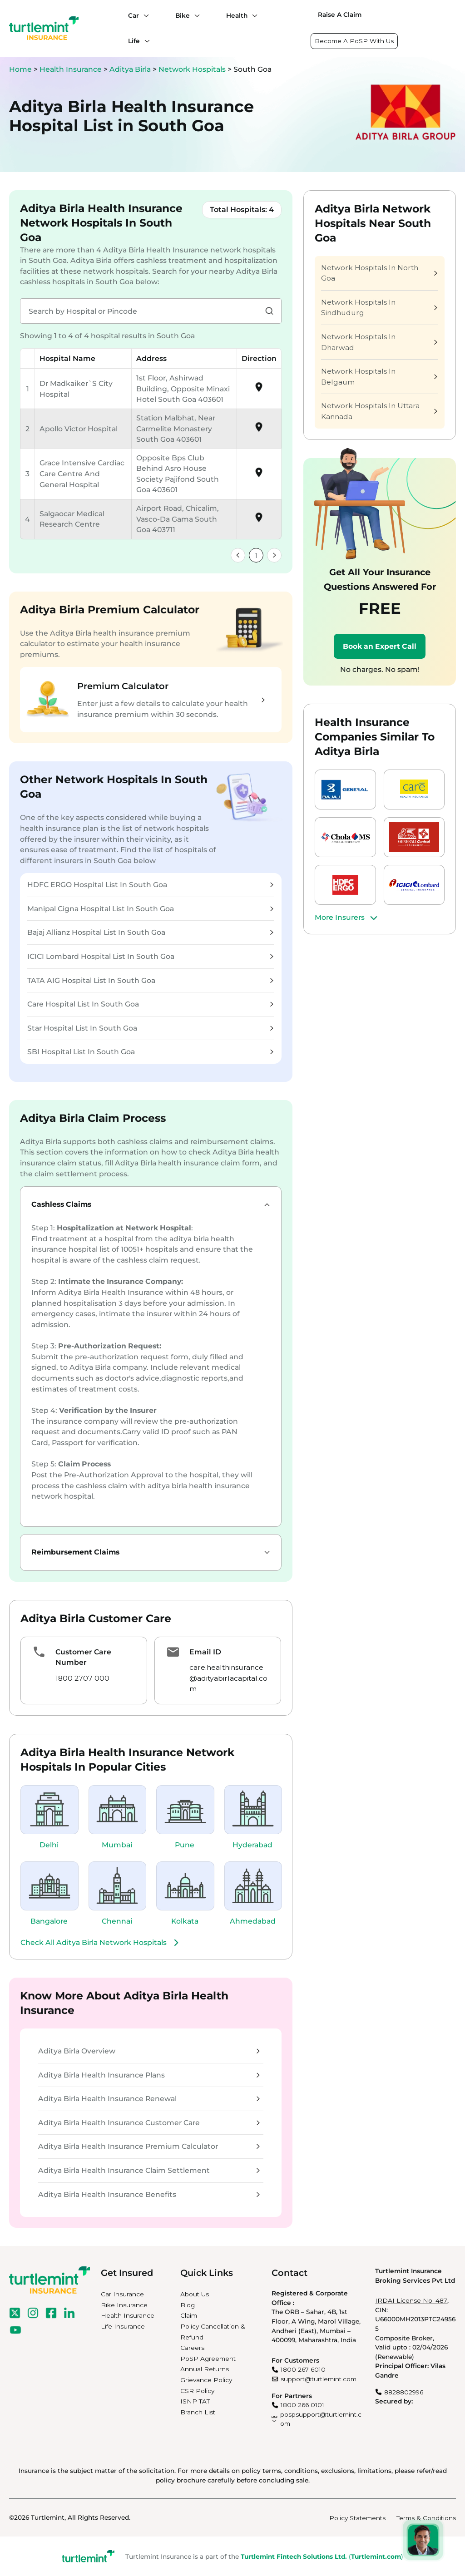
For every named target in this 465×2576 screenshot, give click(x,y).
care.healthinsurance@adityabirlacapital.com (228, 1678)
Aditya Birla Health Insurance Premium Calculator (149, 2146)
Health (236, 15)
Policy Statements (357, 2518)
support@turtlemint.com (318, 2379)
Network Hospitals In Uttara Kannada (379, 411)
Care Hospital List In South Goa (150, 1004)
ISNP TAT (195, 2401)
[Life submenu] (145, 41)
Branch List (197, 2412)
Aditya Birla (131, 69)
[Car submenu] (144, 15)
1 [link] (256, 555)
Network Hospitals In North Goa (379, 273)
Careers (192, 2347)
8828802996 (403, 2392)
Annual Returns (204, 2369)
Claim (188, 2315)
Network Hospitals (193, 69)
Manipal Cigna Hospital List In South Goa (150, 908)
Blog (187, 2305)
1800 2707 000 (82, 1678)
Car (133, 15)
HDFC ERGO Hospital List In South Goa (150, 884)
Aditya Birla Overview (149, 2051)
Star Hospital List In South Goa (150, 1028)
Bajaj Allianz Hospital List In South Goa (150, 932)
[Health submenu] (252, 15)
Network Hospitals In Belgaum (379, 376)
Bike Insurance (124, 2305)
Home (20, 69)
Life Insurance (123, 2326)
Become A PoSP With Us (354, 40)
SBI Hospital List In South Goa (150, 1051)
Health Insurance (71, 69)
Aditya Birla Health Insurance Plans (149, 2075)
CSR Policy (197, 2390)
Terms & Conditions (426, 2518)
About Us (194, 2294)
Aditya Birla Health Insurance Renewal (149, 2098)
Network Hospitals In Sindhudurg (379, 307)
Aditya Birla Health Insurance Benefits (149, 2194)
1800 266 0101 (302, 2404)
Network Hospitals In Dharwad (379, 342)
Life (134, 40)
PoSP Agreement (208, 2358)
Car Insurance (122, 2294)
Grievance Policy (206, 2380)
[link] (238, 555)
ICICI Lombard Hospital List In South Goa (150, 956)
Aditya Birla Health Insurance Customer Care (149, 2122)
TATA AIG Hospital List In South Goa (150, 980)
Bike (182, 15)
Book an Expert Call (379, 646)
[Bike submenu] (195, 15)
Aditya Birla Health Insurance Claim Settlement (149, 2170)
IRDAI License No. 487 (411, 2300)
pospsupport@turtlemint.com (320, 2419)
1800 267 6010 (303, 2369)
